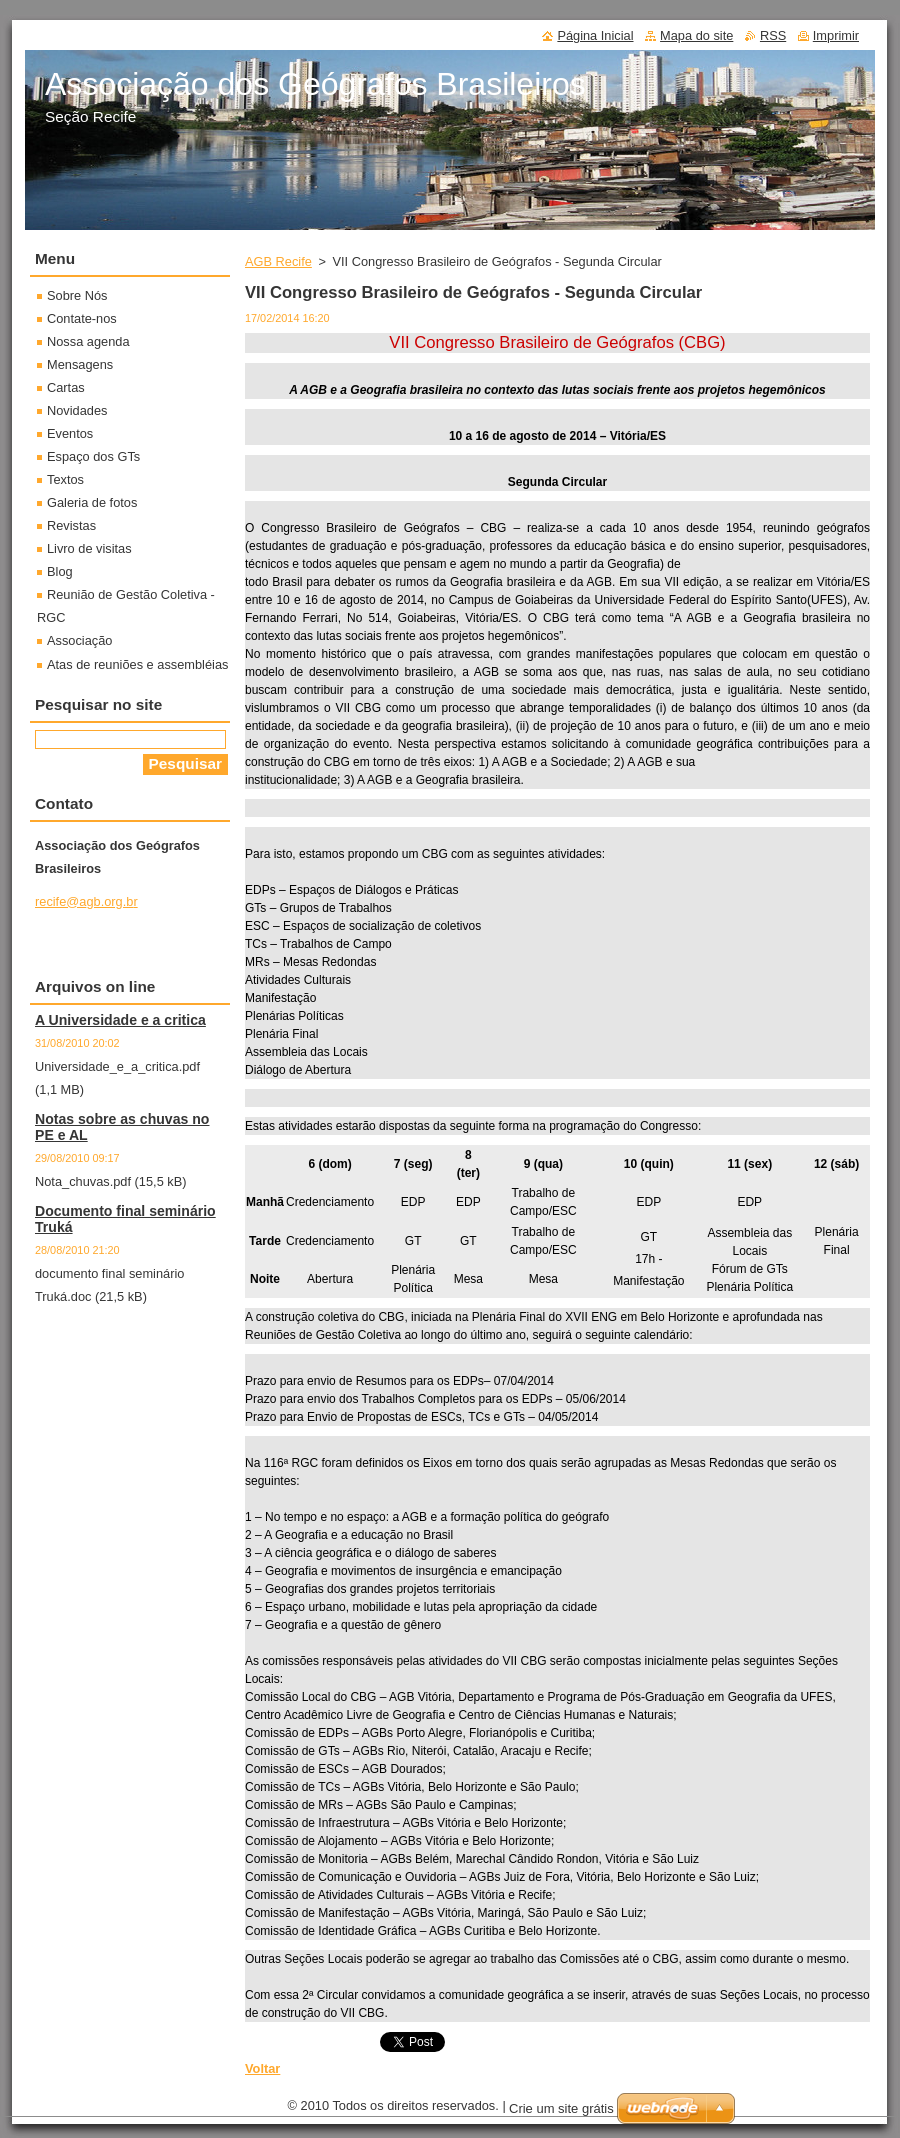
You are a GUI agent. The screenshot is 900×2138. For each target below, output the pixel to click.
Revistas (71, 525)
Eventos (70, 433)
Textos (65, 479)
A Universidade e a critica (120, 1020)
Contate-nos (82, 318)
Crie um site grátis (561, 2108)
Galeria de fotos (92, 502)
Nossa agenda (88, 341)
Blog (60, 571)
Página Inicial (595, 35)
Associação (79, 640)
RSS (773, 35)
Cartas (66, 387)
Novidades (77, 410)
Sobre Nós (77, 295)
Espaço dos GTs (93, 456)
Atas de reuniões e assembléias (137, 664)
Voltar (262, 2068)
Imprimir (836, 35)
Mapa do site (696, 35)
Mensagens (80, 364)
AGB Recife (278, 261)
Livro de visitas (89, 548)
